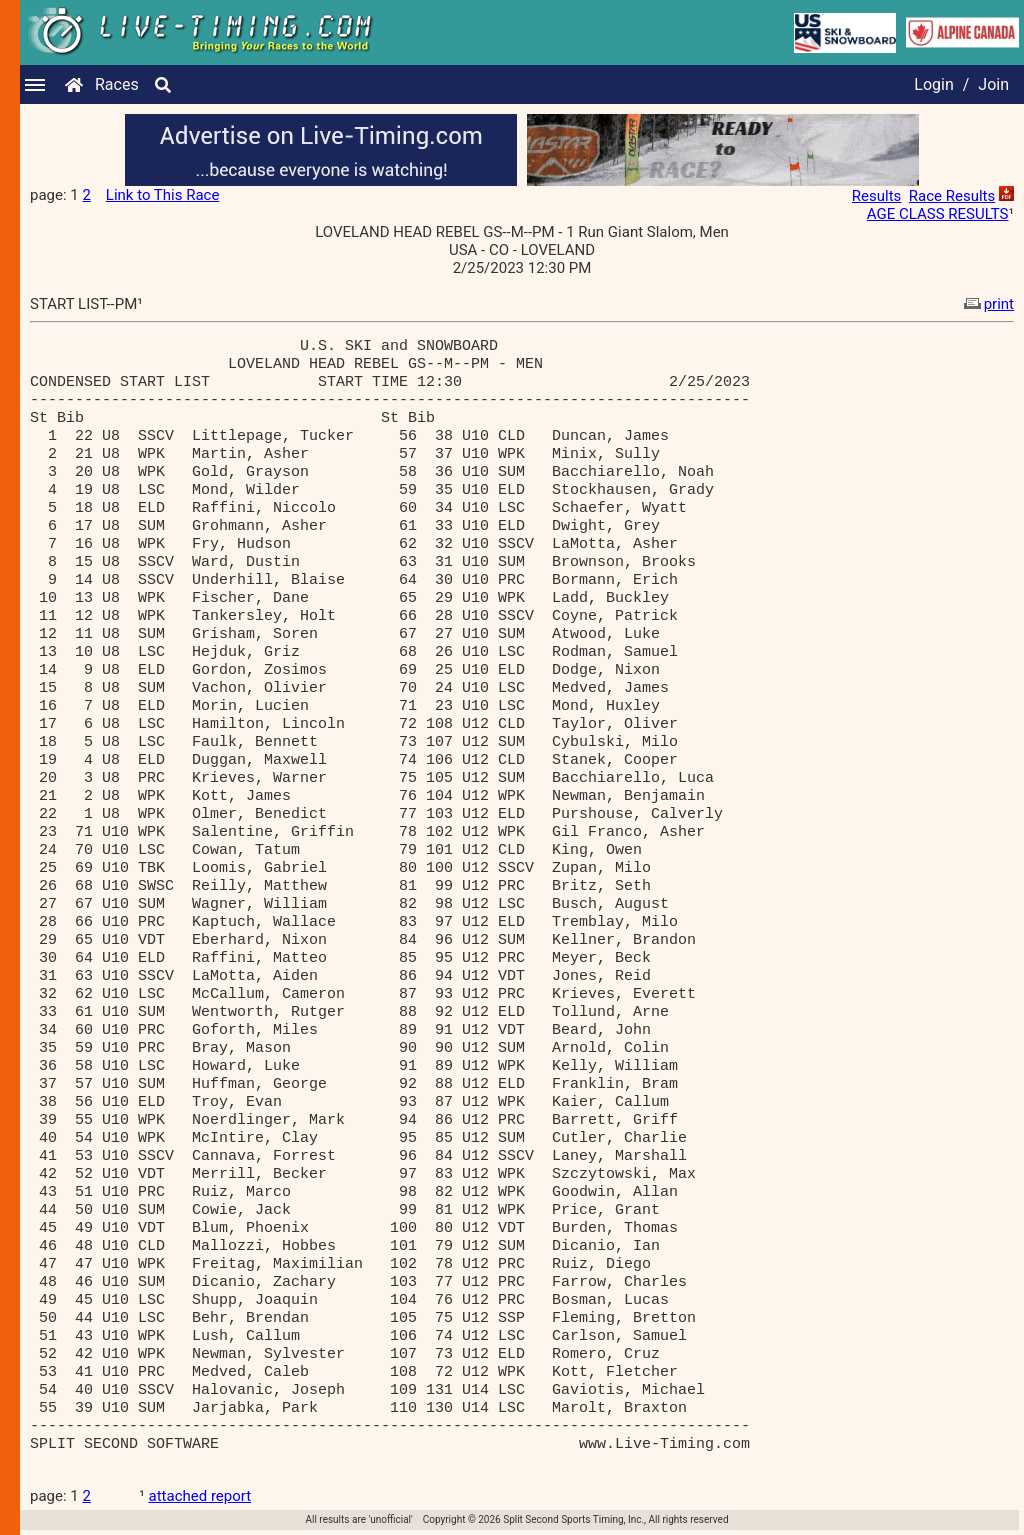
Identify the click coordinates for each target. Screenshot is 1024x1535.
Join (993, 84)
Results (877, 196)
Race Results (952, 196)
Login (933, 84)
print (987, 304)
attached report (200, 1496)
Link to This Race (163, 195)
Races (117, 84)
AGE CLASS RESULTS (938, 214)
